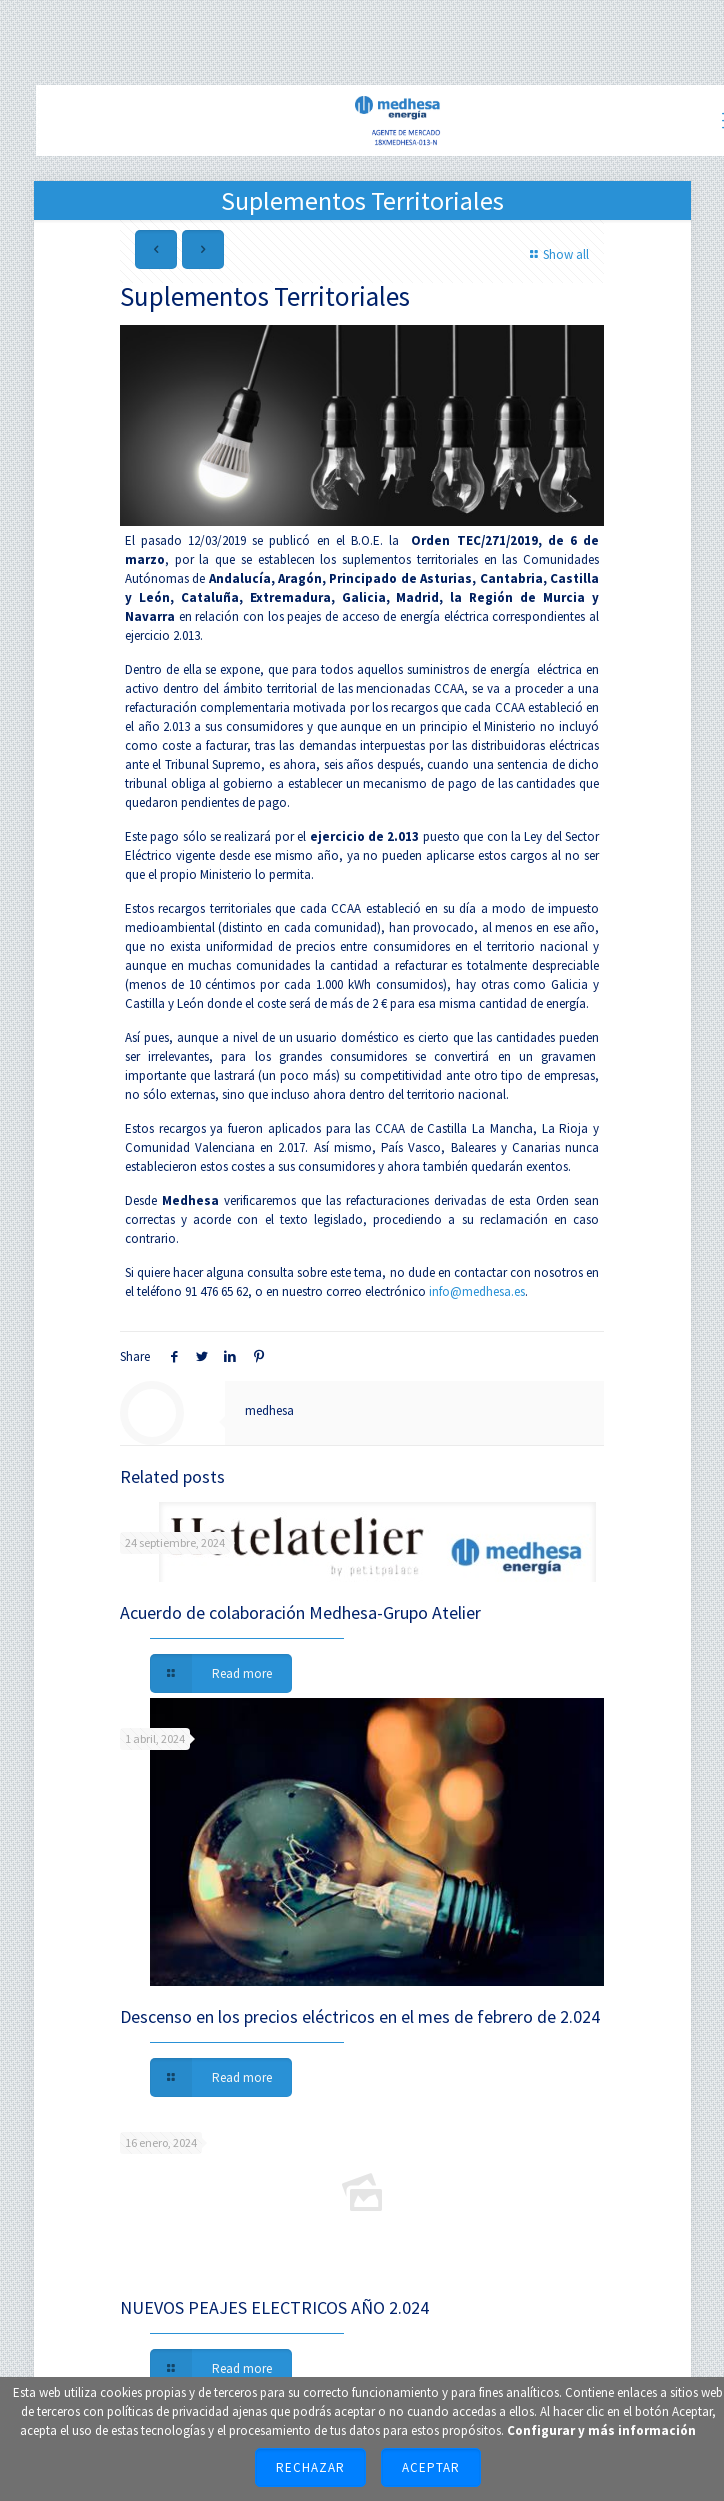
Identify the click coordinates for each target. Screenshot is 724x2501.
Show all (557, 254)
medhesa (269, 1410)
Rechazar (310, 2467)
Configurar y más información (601, 2430)
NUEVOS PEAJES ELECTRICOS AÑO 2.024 (274, 2307)
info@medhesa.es (477, 1291)
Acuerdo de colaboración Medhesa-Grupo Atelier (300, 1612)
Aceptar (431, 2467)
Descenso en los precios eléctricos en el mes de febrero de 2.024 (360, 2016)
